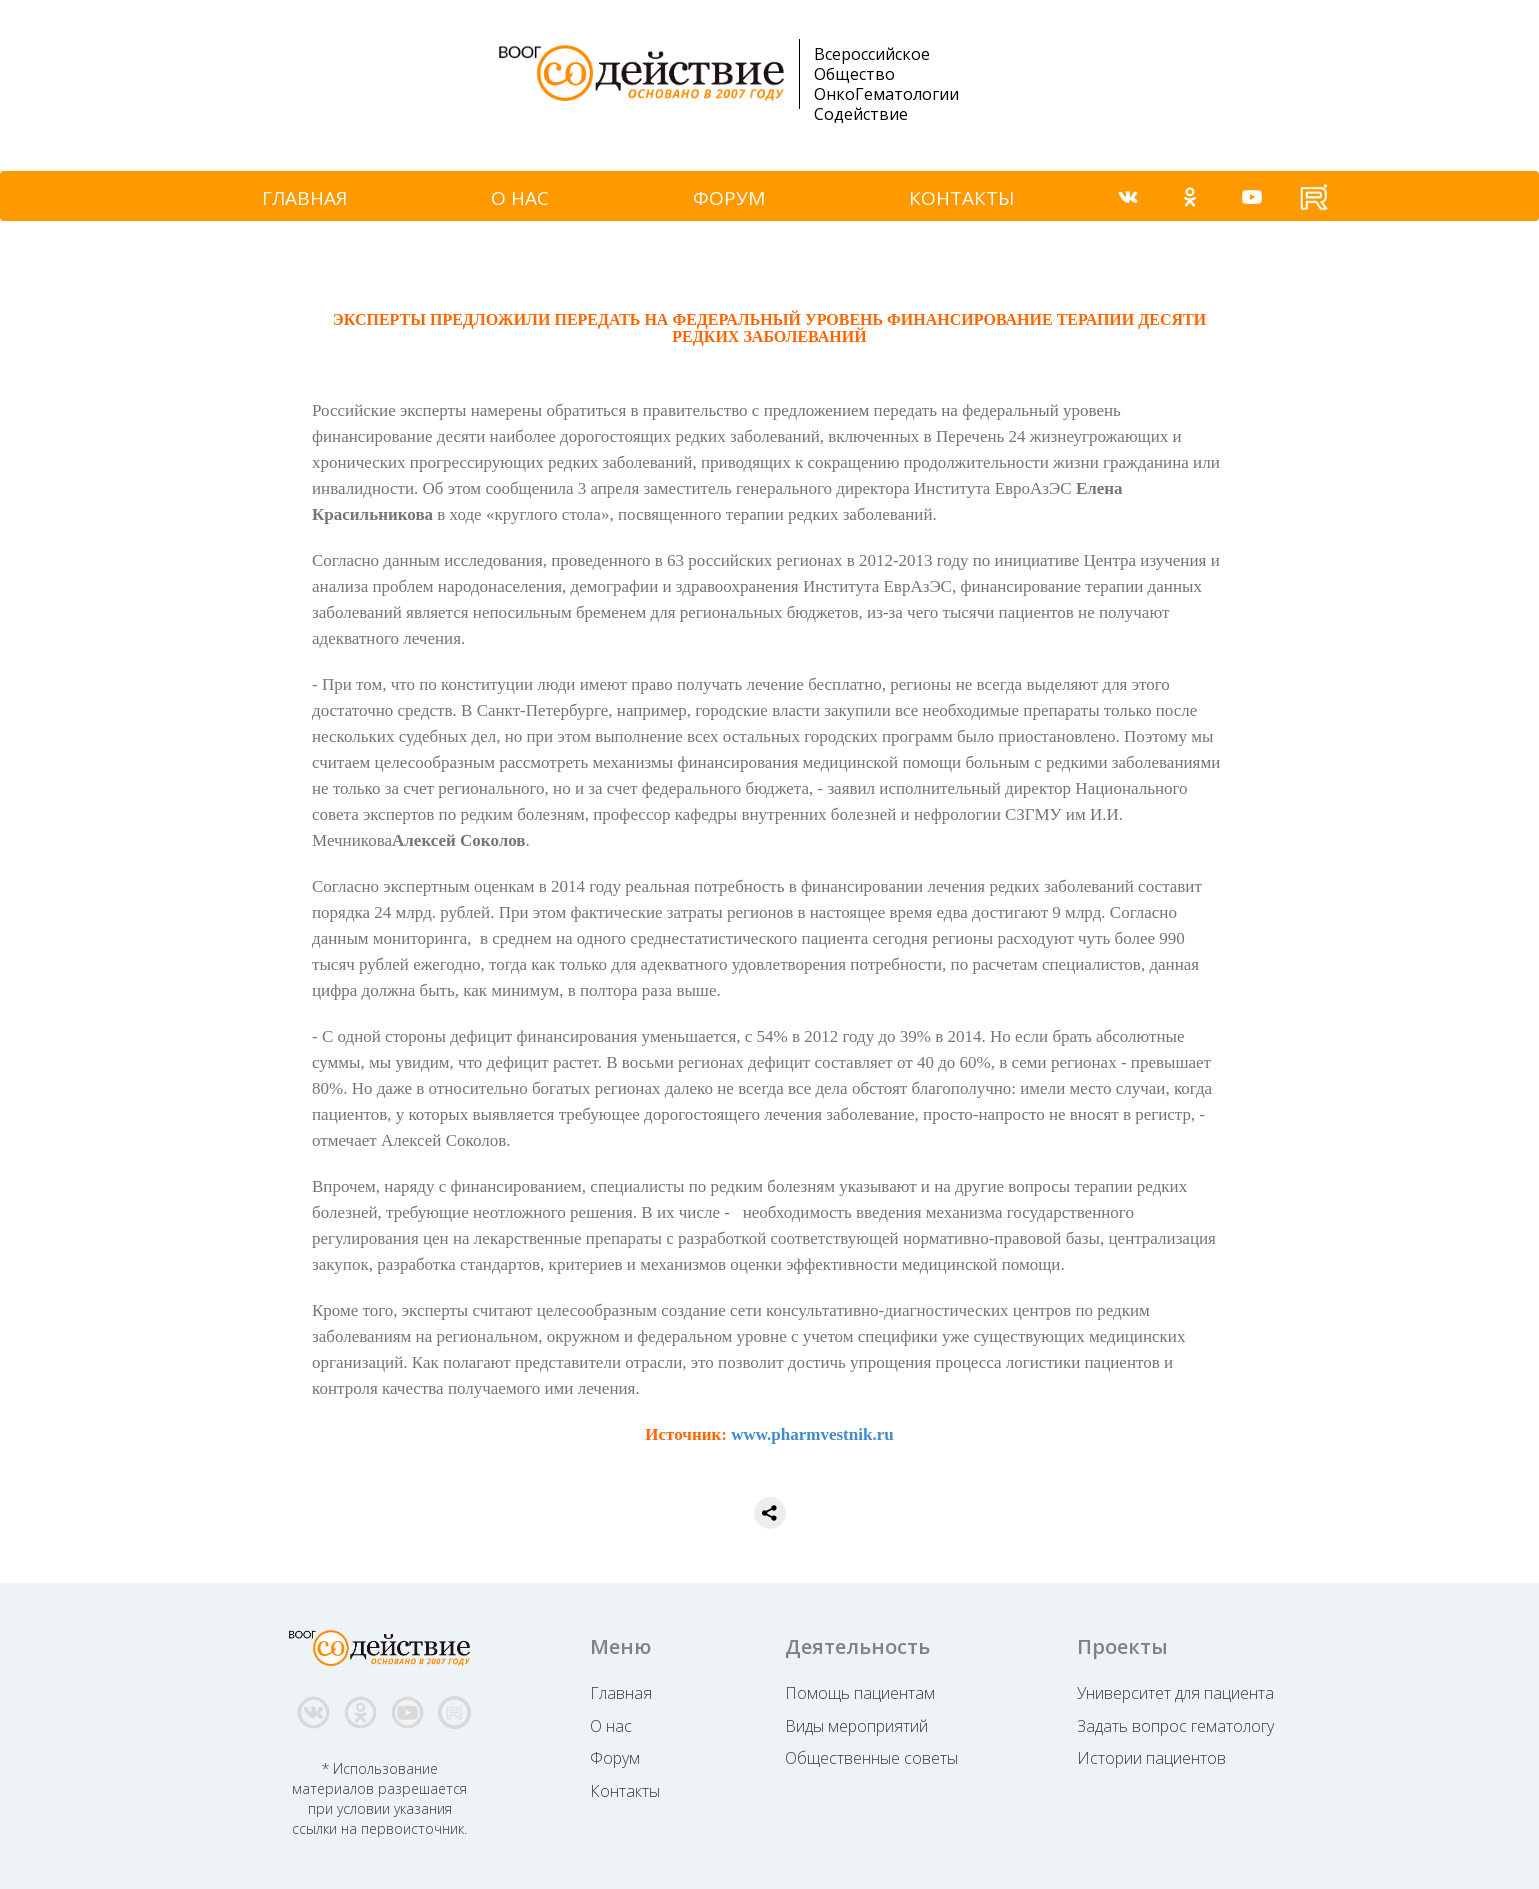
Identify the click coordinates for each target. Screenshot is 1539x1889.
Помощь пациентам (860, 1693)
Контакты (625, 1791)
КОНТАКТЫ (962, 198)
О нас (611, 1726)
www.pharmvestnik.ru (812, 1434)
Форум (615, 1758)
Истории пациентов (1151, 1758)
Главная (621, 1693)
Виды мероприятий (856, 1726)
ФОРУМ (729, 198)
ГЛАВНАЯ (304, 198)
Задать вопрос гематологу (1175, 1726)
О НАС (520, 198)
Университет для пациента (1175, 1693)
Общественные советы (871, 1758)
